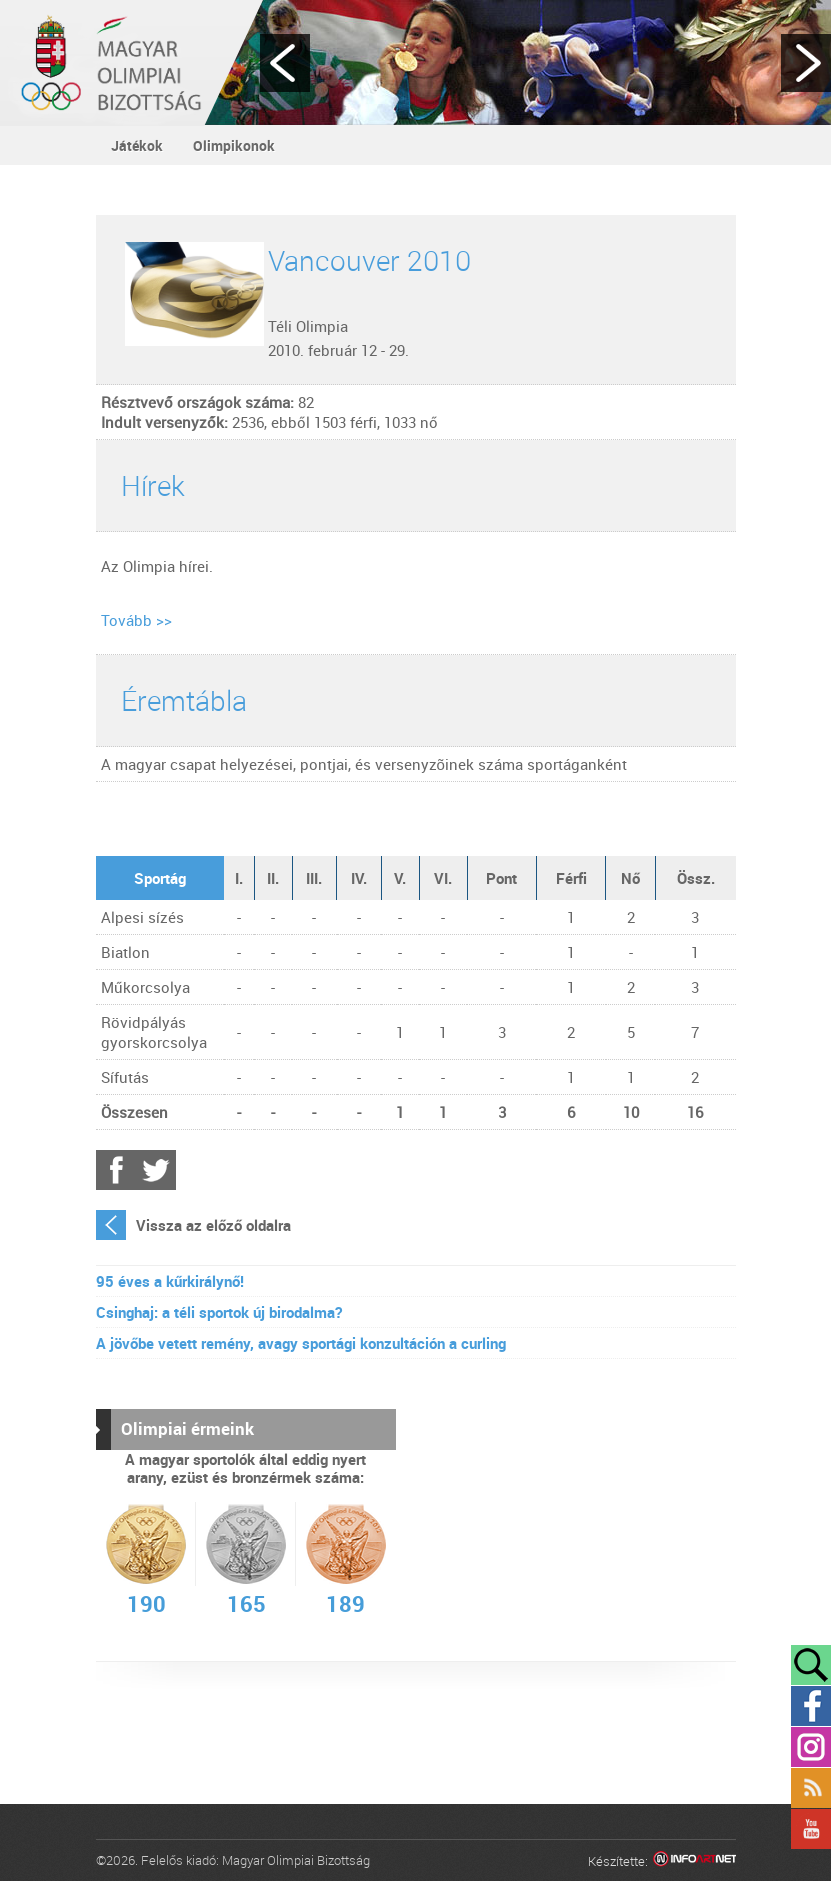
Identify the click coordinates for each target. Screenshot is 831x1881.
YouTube (811, 1829)
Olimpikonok (234, 145)
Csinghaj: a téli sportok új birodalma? (219, 1312)
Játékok (137, 145)
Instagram (811, 1747)
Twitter (156, 1170)
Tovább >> (136, 620)
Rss (811, 1788)
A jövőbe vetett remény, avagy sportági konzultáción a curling (301, 1343)
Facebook (116, 1170)
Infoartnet (694, 1861)
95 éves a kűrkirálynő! (170, 1281)
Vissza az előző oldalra (213, 1225)
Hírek (153, 485)
